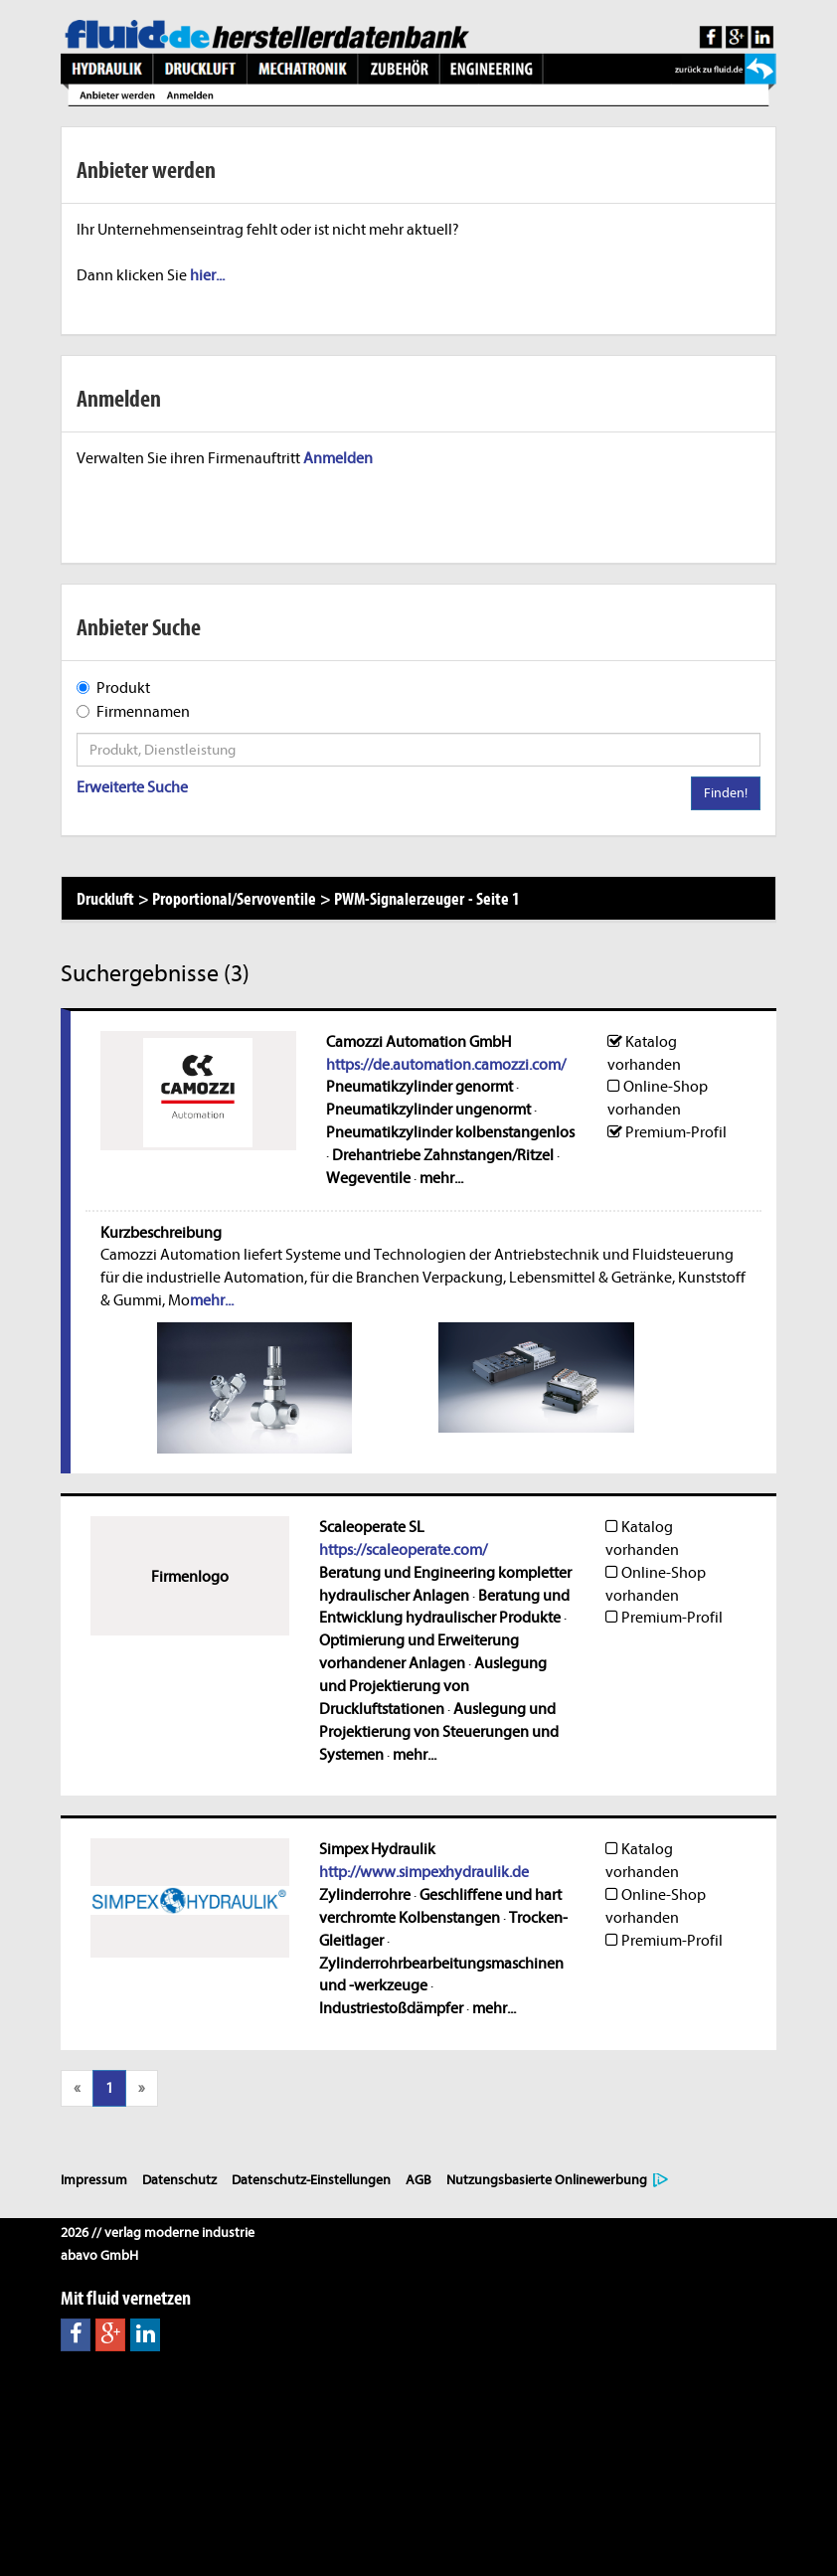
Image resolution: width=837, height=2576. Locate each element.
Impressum (94, 2179)
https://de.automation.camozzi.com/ (446, 1065)
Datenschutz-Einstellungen (311, 2179)
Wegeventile (368, 1178)
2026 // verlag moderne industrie (157, 2232)
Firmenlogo (190, 1577)
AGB (418, 2179)
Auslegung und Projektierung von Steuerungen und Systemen (439, 1732)
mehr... (441, 1178)
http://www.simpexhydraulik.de (424, 1872)
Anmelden (338, 458)
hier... (207, 275)
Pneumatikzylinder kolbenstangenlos (450, 1132)
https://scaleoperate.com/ (403, 1550)
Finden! (726, 792)
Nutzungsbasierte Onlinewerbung (546, 2179)
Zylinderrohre (365, 1895)
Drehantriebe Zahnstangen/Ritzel (443, 1155)
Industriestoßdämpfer (391, 2008)
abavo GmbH (99, 2255)
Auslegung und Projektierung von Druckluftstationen (433, 1686)
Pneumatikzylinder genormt (419, 1087)
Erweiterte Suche (132, 787)
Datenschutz (179, 2179)
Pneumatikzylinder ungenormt (428, 1109)
